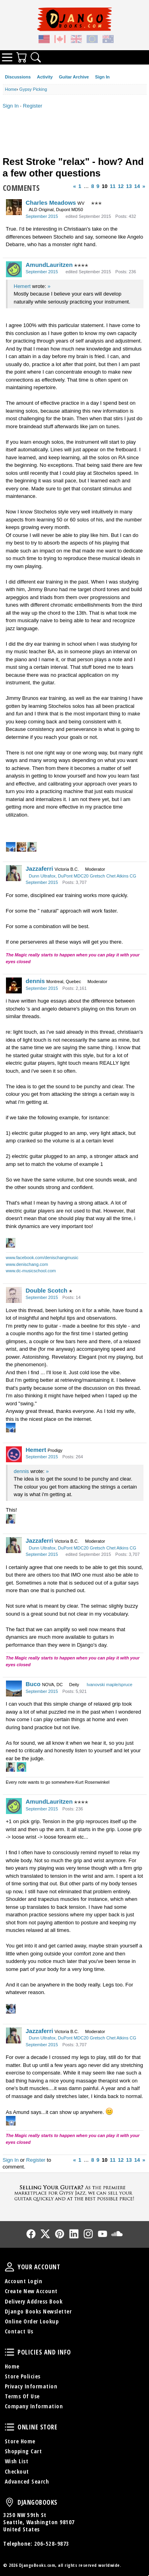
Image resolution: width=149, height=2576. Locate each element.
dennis (35, 981)
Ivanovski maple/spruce (109, 1684)
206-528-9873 (51, 2543)
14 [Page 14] (137, 186)
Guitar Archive (74, 76)
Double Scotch (47, 1290)
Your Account (9, 2267)
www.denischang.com (27, 1264)
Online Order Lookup (32, 2321)
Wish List (17, 2461)
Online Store (9, 2427)
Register (32, 106)
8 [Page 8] (92, 186)
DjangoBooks (9, 2502)
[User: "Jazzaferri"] (14, 873)
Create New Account (31, 2291)
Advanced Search (27, 2481)
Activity (45, 76)
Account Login (24, 2281)
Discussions (18, 76)
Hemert (22, 286)
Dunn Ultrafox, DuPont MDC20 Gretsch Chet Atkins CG (82, 876)
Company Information (34, 2406)
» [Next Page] (143, 186)
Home (12, 2366)
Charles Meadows (51, 202)
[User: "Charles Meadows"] (14, 207)
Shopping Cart (23, 2451)
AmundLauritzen (49, 264)
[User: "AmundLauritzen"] (14, 269)
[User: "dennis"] (14, 985)
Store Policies (23, 2376)
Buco (33, 1684)
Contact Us (19, 2331)
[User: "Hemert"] (14, 1454)
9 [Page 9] (98, 186)
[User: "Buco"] (14, 1688)
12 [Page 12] (121, 186)
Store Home (20, 2441)
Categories (7, 57)
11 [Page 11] (112, 186)
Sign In (102, 76)
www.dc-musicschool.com (31, 1270)
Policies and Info (9, 2352)
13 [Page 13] (129, 186)
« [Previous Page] (74, 186)
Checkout (17, 2471)
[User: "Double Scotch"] (14, 1295)
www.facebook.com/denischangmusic (42, 1257)
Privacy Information (31, 2386)
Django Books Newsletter (38, 2311)
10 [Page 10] (104, 186)
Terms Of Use (22, 2396)
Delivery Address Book (34, 2301)
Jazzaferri (39, 868)
